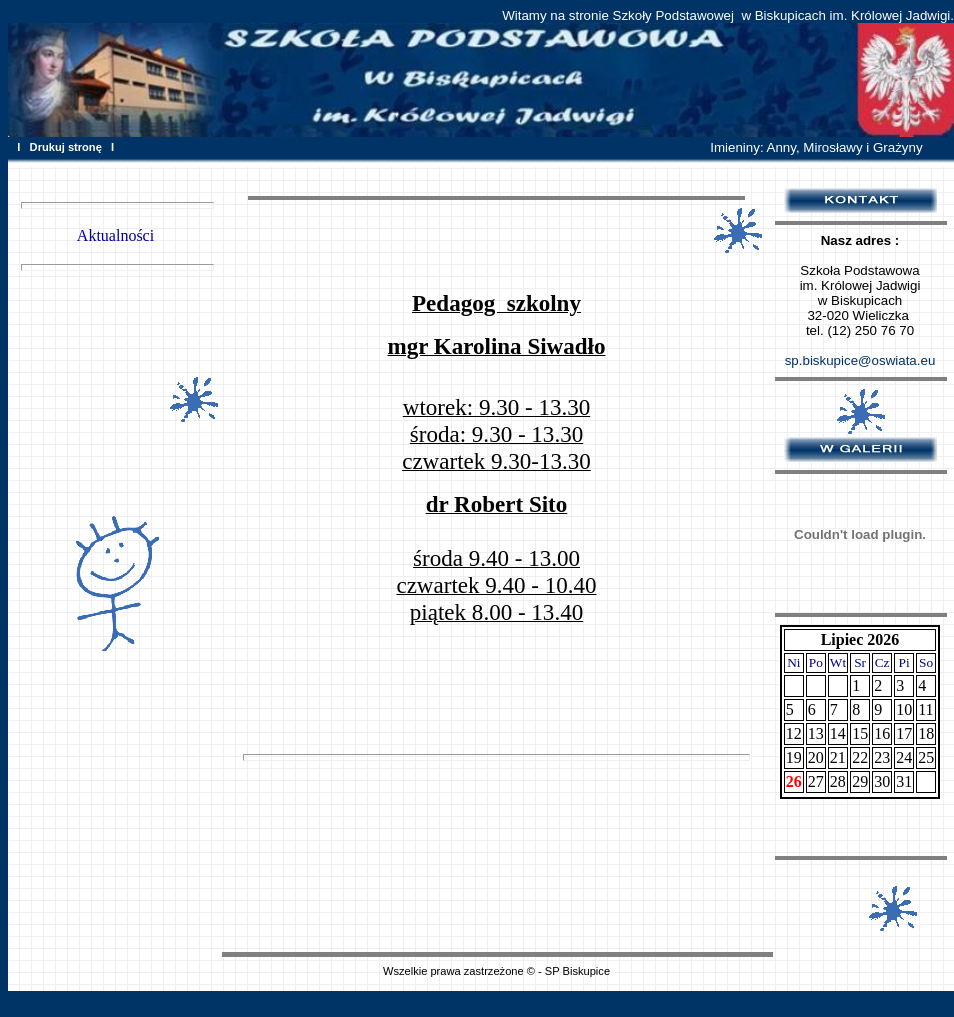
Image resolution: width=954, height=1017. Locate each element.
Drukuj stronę (66, 147)
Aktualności (115, 235)
